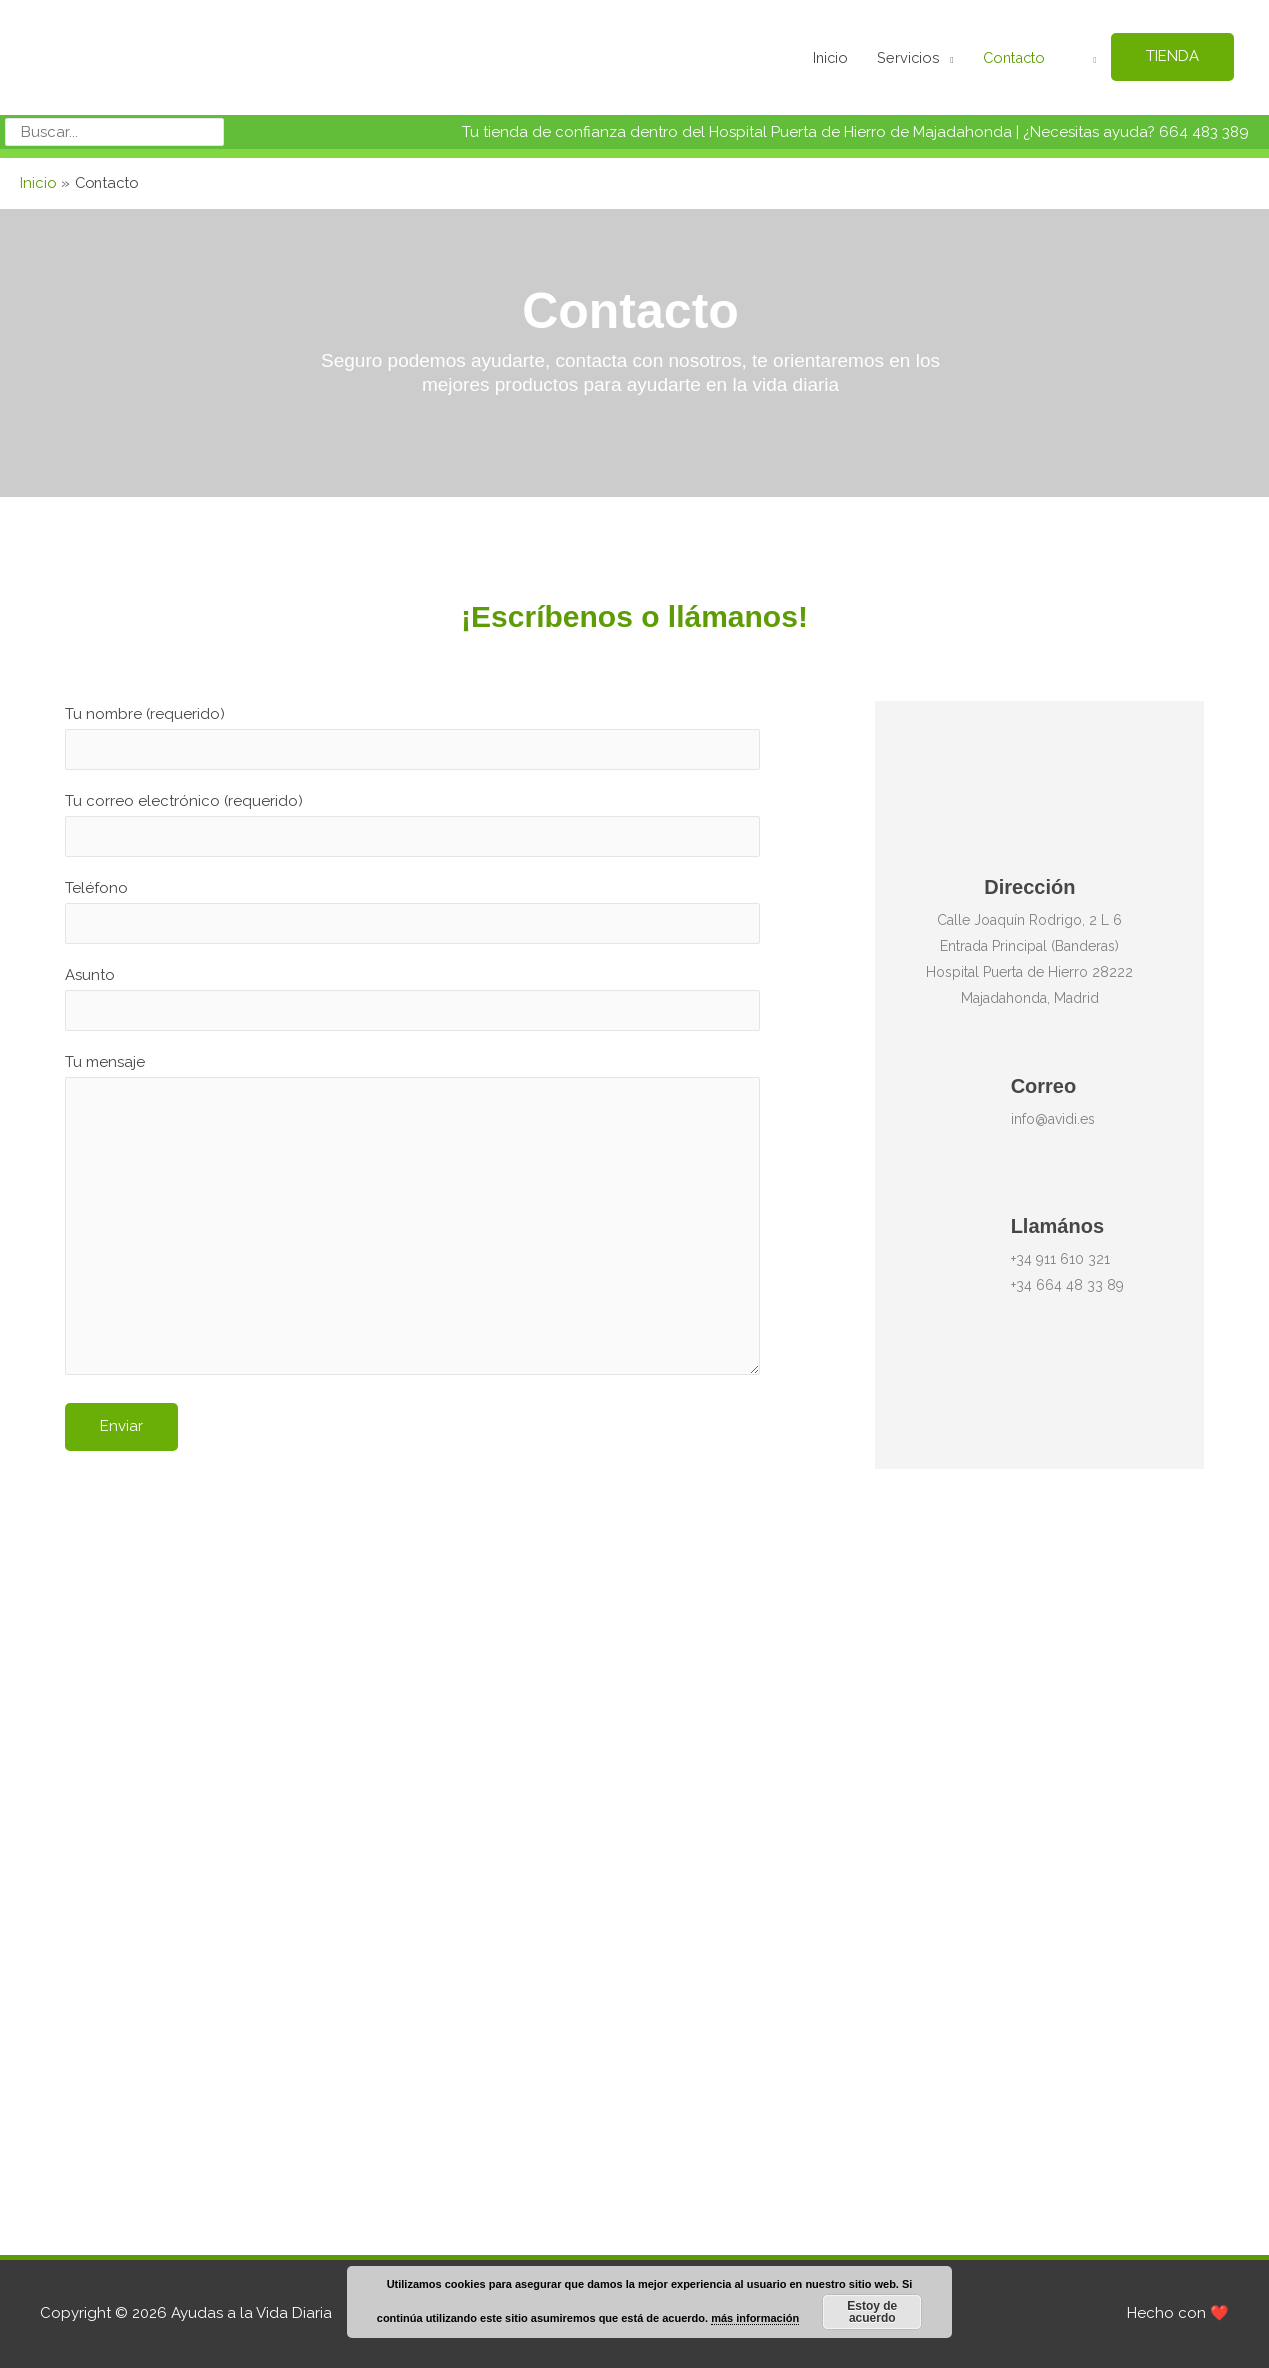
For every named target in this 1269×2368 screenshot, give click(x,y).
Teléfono (413, 907)
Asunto (413, 995)
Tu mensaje (413, 1218)
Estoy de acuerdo (872, 2312)
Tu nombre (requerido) (413, 730)
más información (755, 2318)
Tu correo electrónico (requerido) (413, 818)
